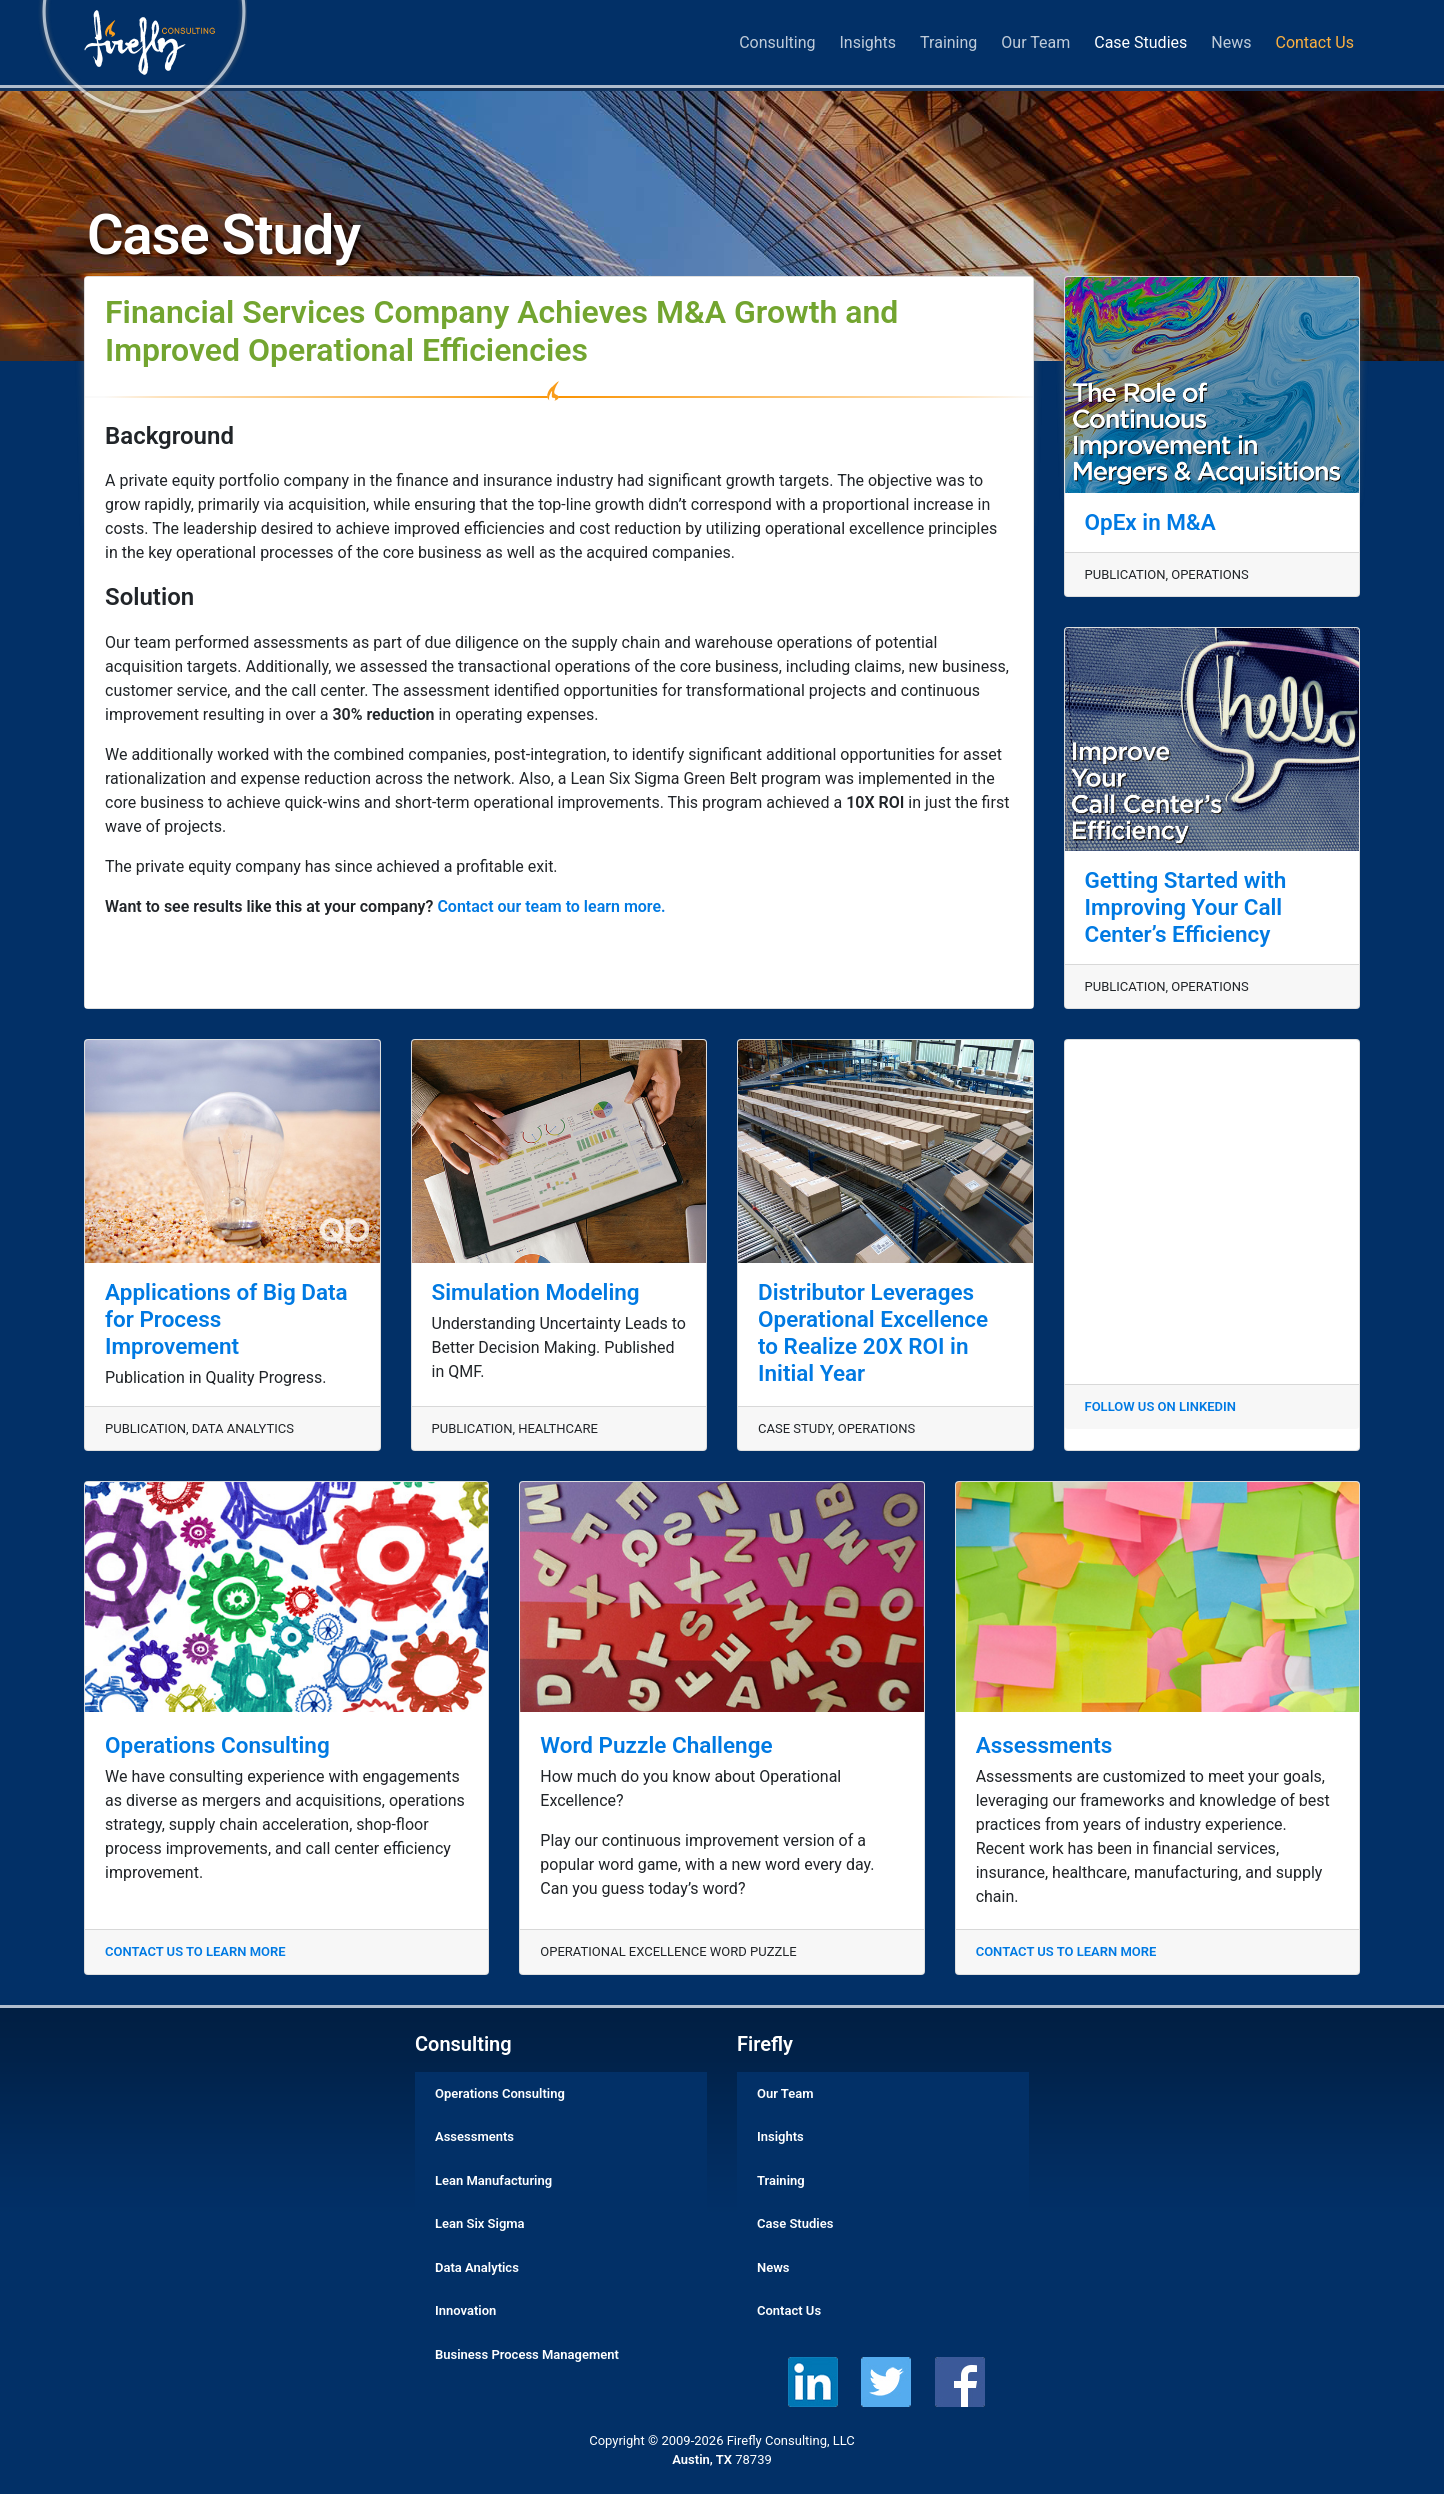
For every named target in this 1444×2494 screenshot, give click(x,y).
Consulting (777, 42)
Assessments (1044, 1745)
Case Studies (1140, 42)
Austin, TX (702, 2459)
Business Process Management (527, 2354)
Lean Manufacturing (493, 2180)
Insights (867, 42)
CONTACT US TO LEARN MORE (195, 1951)
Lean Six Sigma (480, 2223)
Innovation (465, 2310)
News (1231, 42)
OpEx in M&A (1150, 522)
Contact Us (1314, 42)
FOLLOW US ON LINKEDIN (1160, 1406)
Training (948, 42)
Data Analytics (477, 2267)
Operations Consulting (217, 1745)
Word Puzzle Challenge (656, 1745)
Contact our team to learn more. (551, 906)
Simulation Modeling (536, 1292)
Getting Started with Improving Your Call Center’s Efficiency (1186, 907)
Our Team (1035, 42)
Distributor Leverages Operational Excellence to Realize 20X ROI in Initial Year (873, 1332)
